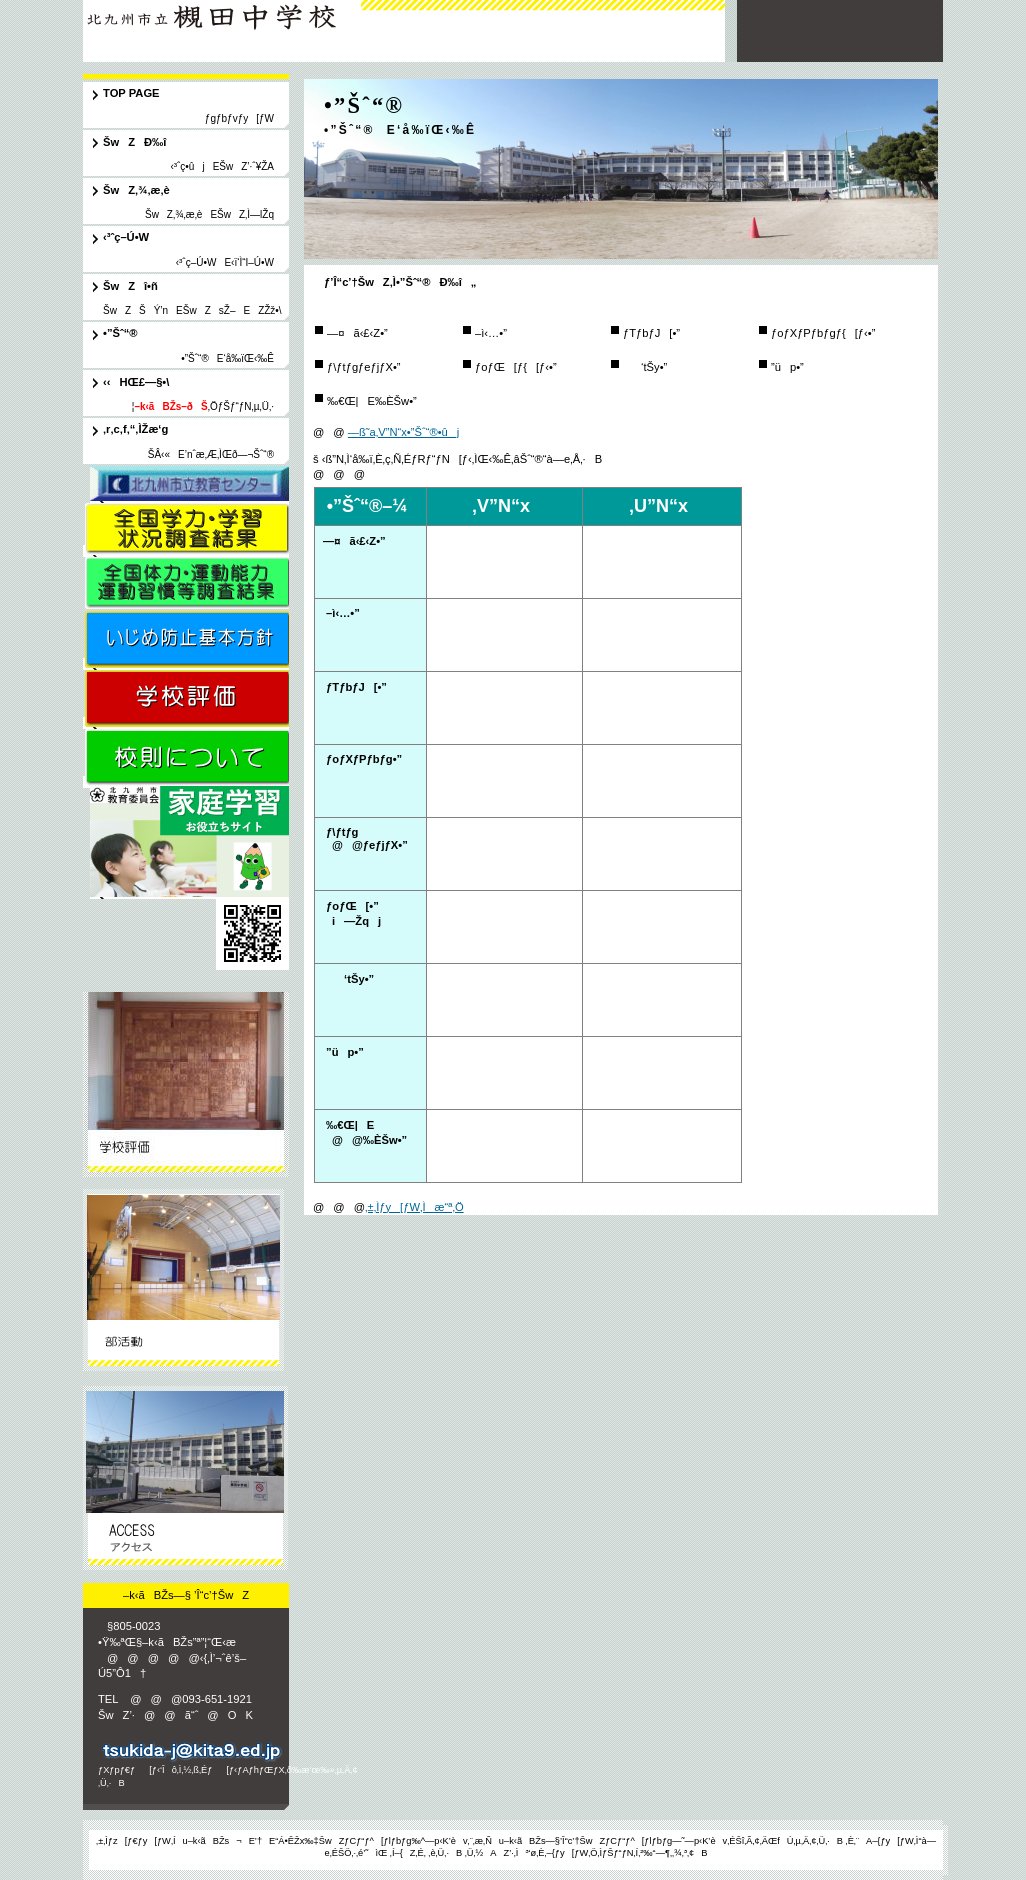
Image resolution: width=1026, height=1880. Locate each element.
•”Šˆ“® (186, 1281)
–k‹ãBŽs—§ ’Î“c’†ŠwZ (222, 22)
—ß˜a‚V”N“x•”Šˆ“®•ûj (403, 432)
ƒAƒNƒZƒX (186, 1478)
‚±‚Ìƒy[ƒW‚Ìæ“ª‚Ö (414, 1207)
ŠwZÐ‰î (186, 1084)
